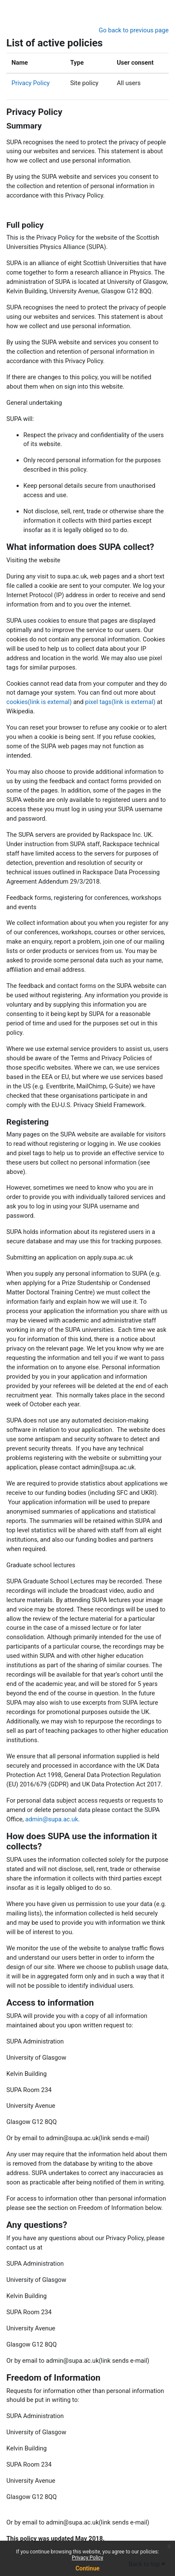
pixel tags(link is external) (120, 702)
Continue (88, 2568)
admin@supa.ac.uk (51, 1819)
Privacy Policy (87, 2558)
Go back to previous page (134, 30)
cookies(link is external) (39, 702)
